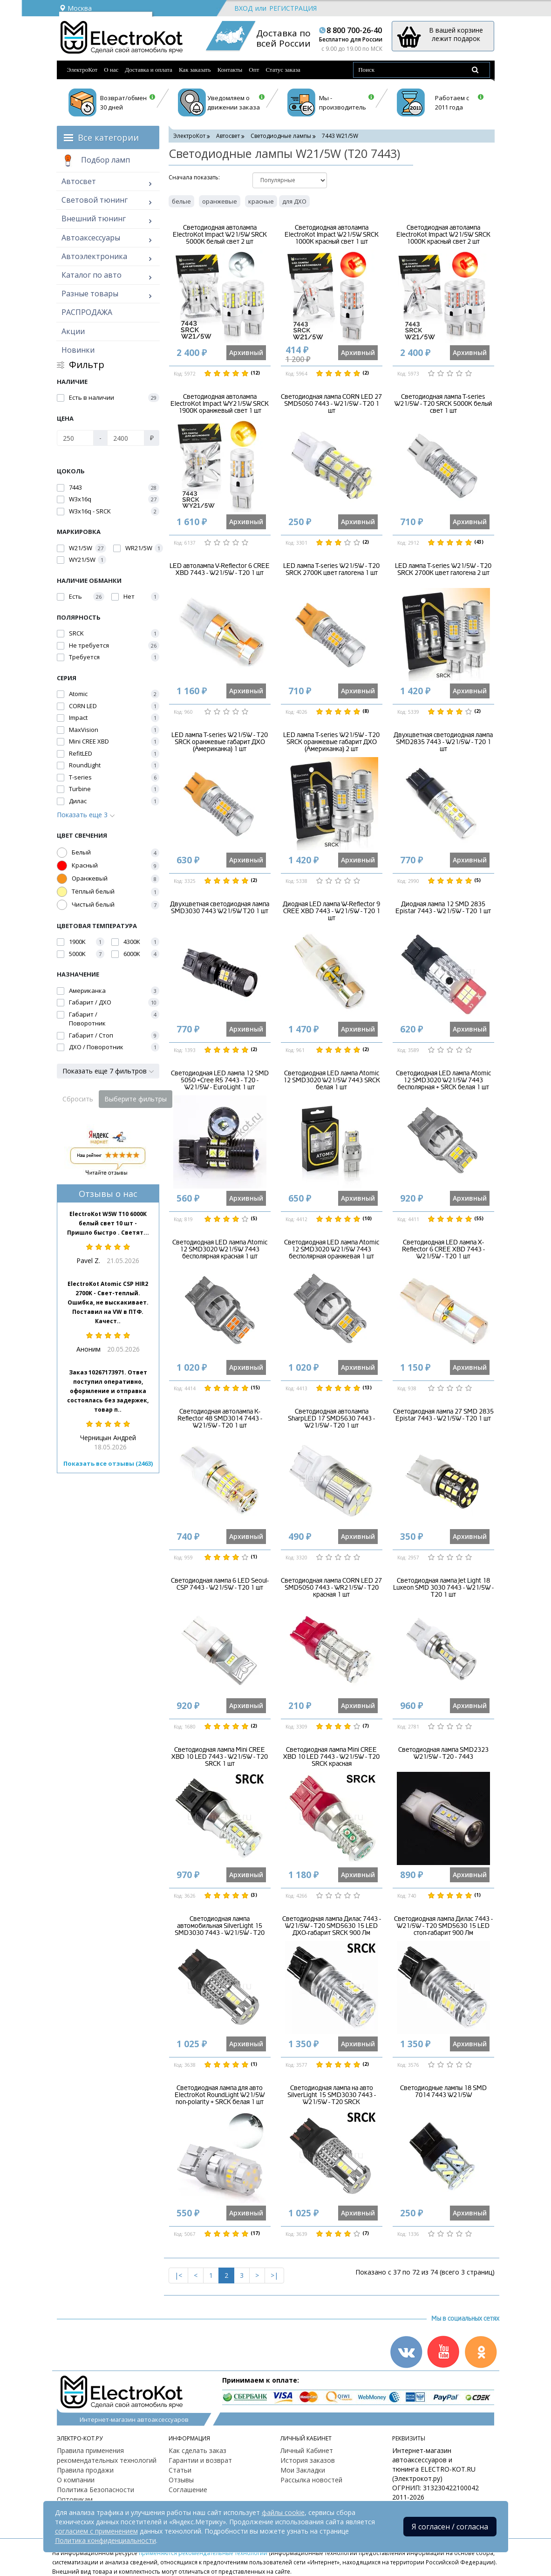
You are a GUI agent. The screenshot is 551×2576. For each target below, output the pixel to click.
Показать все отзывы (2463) (108, 1463)
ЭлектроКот (82, 69)
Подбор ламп (95, 160)
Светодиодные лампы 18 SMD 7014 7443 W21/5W (443, 2091)
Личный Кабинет (306, 2450)
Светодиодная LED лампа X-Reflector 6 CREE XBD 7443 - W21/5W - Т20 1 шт (443, 1249)
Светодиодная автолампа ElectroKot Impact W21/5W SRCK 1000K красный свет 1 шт (332, 235)
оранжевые (219, 201)
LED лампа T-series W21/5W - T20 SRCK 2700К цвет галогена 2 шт (443, 569)
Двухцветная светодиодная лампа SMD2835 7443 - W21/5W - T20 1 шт (443, 742)
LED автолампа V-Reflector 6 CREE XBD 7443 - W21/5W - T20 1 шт (220, 569)
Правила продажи (85, 2470)
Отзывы (181, 2479)
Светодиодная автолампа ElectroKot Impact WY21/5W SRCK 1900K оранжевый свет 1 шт (219, 404)
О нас (111, 69)
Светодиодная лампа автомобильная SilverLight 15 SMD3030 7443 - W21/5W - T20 (220, 1926)
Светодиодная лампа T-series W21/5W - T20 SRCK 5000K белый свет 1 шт (443, 404)
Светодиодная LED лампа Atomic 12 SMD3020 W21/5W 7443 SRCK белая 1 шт (331, 1080)
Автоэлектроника (94, 256)
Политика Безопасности (95, 2489)
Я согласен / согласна (450, 2526)
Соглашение (188, 2489)
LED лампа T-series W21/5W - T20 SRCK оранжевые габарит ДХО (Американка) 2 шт (331, 742)
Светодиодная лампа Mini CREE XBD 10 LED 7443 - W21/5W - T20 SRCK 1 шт (219, 1757)
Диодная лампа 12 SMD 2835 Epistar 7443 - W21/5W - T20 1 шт (443, 907)
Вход (243, 8)
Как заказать (195, 69)
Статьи (180, 2470)
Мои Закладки (302, 2470)
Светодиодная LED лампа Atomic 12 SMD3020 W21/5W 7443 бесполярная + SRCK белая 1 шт (443, 1080)
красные (261, 201)
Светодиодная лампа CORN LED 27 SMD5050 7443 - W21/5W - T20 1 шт (331, 404)
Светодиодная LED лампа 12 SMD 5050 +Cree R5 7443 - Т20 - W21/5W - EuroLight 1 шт (220, 1080)
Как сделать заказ (197, 2450)
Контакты (230, 69)
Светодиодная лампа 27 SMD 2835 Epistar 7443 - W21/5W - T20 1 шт (443, 1415)
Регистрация (293, 8)
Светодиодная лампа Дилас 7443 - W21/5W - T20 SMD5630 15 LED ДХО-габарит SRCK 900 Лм (331, 1926)
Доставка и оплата (148, 69)
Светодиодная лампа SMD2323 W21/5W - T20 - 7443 (443, 1753)
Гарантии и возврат (200, 2460)
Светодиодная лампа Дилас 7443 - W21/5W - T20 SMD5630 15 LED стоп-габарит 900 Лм (443, 1926)
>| (274, 2275)
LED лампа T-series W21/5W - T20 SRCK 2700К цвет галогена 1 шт (331, 569)
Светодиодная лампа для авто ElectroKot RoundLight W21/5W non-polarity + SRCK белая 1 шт (220, 2095)
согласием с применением (96, 2531)
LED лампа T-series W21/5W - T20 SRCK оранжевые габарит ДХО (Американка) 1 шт (219, 742)
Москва (75, 8)
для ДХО (294, 201)
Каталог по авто (91, 275)
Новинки (78, 350)
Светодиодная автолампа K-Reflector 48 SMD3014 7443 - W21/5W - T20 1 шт (219, 1419)
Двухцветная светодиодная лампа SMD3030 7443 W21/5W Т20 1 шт (219, 907)
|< (178, 2275)
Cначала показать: (194, 177)
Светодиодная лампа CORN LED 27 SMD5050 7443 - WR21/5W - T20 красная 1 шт (331, 1588)
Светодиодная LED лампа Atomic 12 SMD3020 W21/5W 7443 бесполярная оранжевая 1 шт (331, 1249)
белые (181, 201)
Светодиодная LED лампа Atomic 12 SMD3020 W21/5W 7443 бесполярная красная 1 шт (219, 1249)
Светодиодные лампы (281, 136)
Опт (254, 69)
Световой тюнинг (94, 200)
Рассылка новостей (311, 2479)
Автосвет (78, 181)
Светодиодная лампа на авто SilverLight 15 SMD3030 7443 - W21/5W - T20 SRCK (331, 2095)
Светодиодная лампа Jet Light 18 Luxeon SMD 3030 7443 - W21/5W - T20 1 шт (443, 1588)
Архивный (246, 352)
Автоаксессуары (90, 237)
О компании (76, 2479)
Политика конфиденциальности (105, 2540)
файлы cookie (283, 2512)
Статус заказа (282, 69)
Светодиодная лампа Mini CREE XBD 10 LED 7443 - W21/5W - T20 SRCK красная (331, 1757)
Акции (73, 331)
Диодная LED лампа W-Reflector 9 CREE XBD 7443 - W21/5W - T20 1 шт (331, 911)
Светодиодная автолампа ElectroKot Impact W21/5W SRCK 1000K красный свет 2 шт (443, 235)
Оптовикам (75, 2499)
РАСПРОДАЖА (86, 312)
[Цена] (75, 438)
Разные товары (89, 293)
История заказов (307, 2460)
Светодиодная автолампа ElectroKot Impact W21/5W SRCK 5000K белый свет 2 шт (220, 235)
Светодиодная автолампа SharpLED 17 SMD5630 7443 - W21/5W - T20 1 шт (331, 1419)
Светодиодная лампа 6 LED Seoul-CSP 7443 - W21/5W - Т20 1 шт (220, 1584)
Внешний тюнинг (93, 218)
